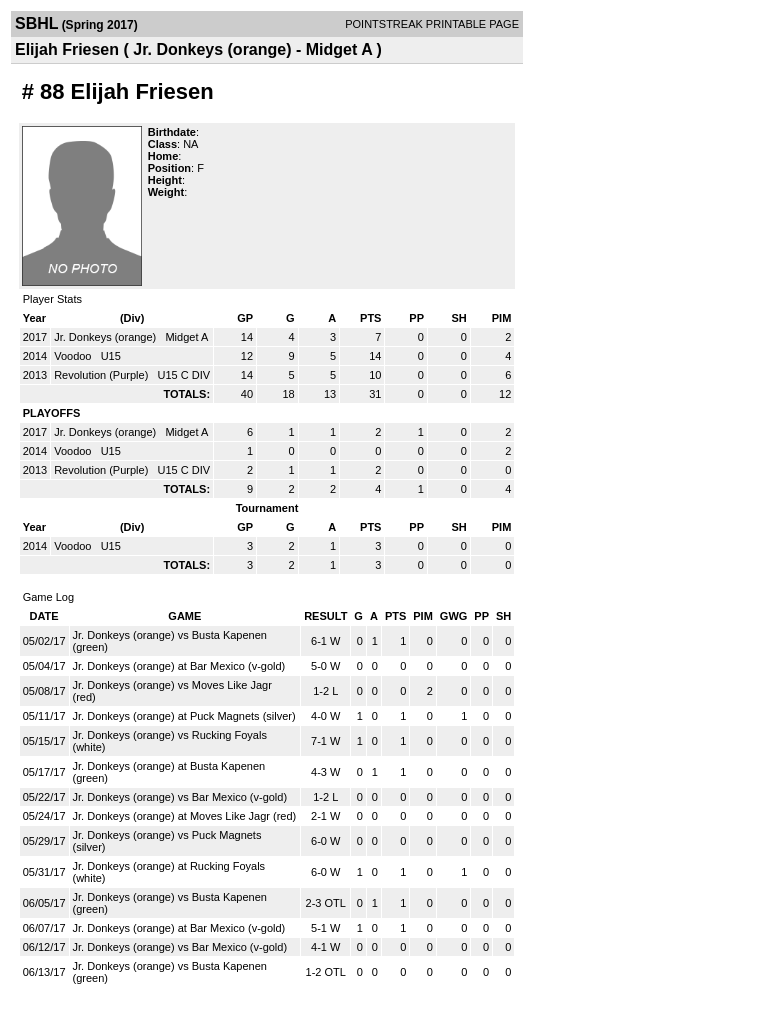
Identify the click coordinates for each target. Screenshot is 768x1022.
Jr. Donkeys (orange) (106, 337)
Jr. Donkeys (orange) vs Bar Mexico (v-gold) (180, 797)
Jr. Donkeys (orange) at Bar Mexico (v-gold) (179, 666)
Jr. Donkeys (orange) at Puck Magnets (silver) (184, 716)
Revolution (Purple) (102, 375)
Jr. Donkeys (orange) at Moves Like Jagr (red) (185, 816)
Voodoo (74, 356)
